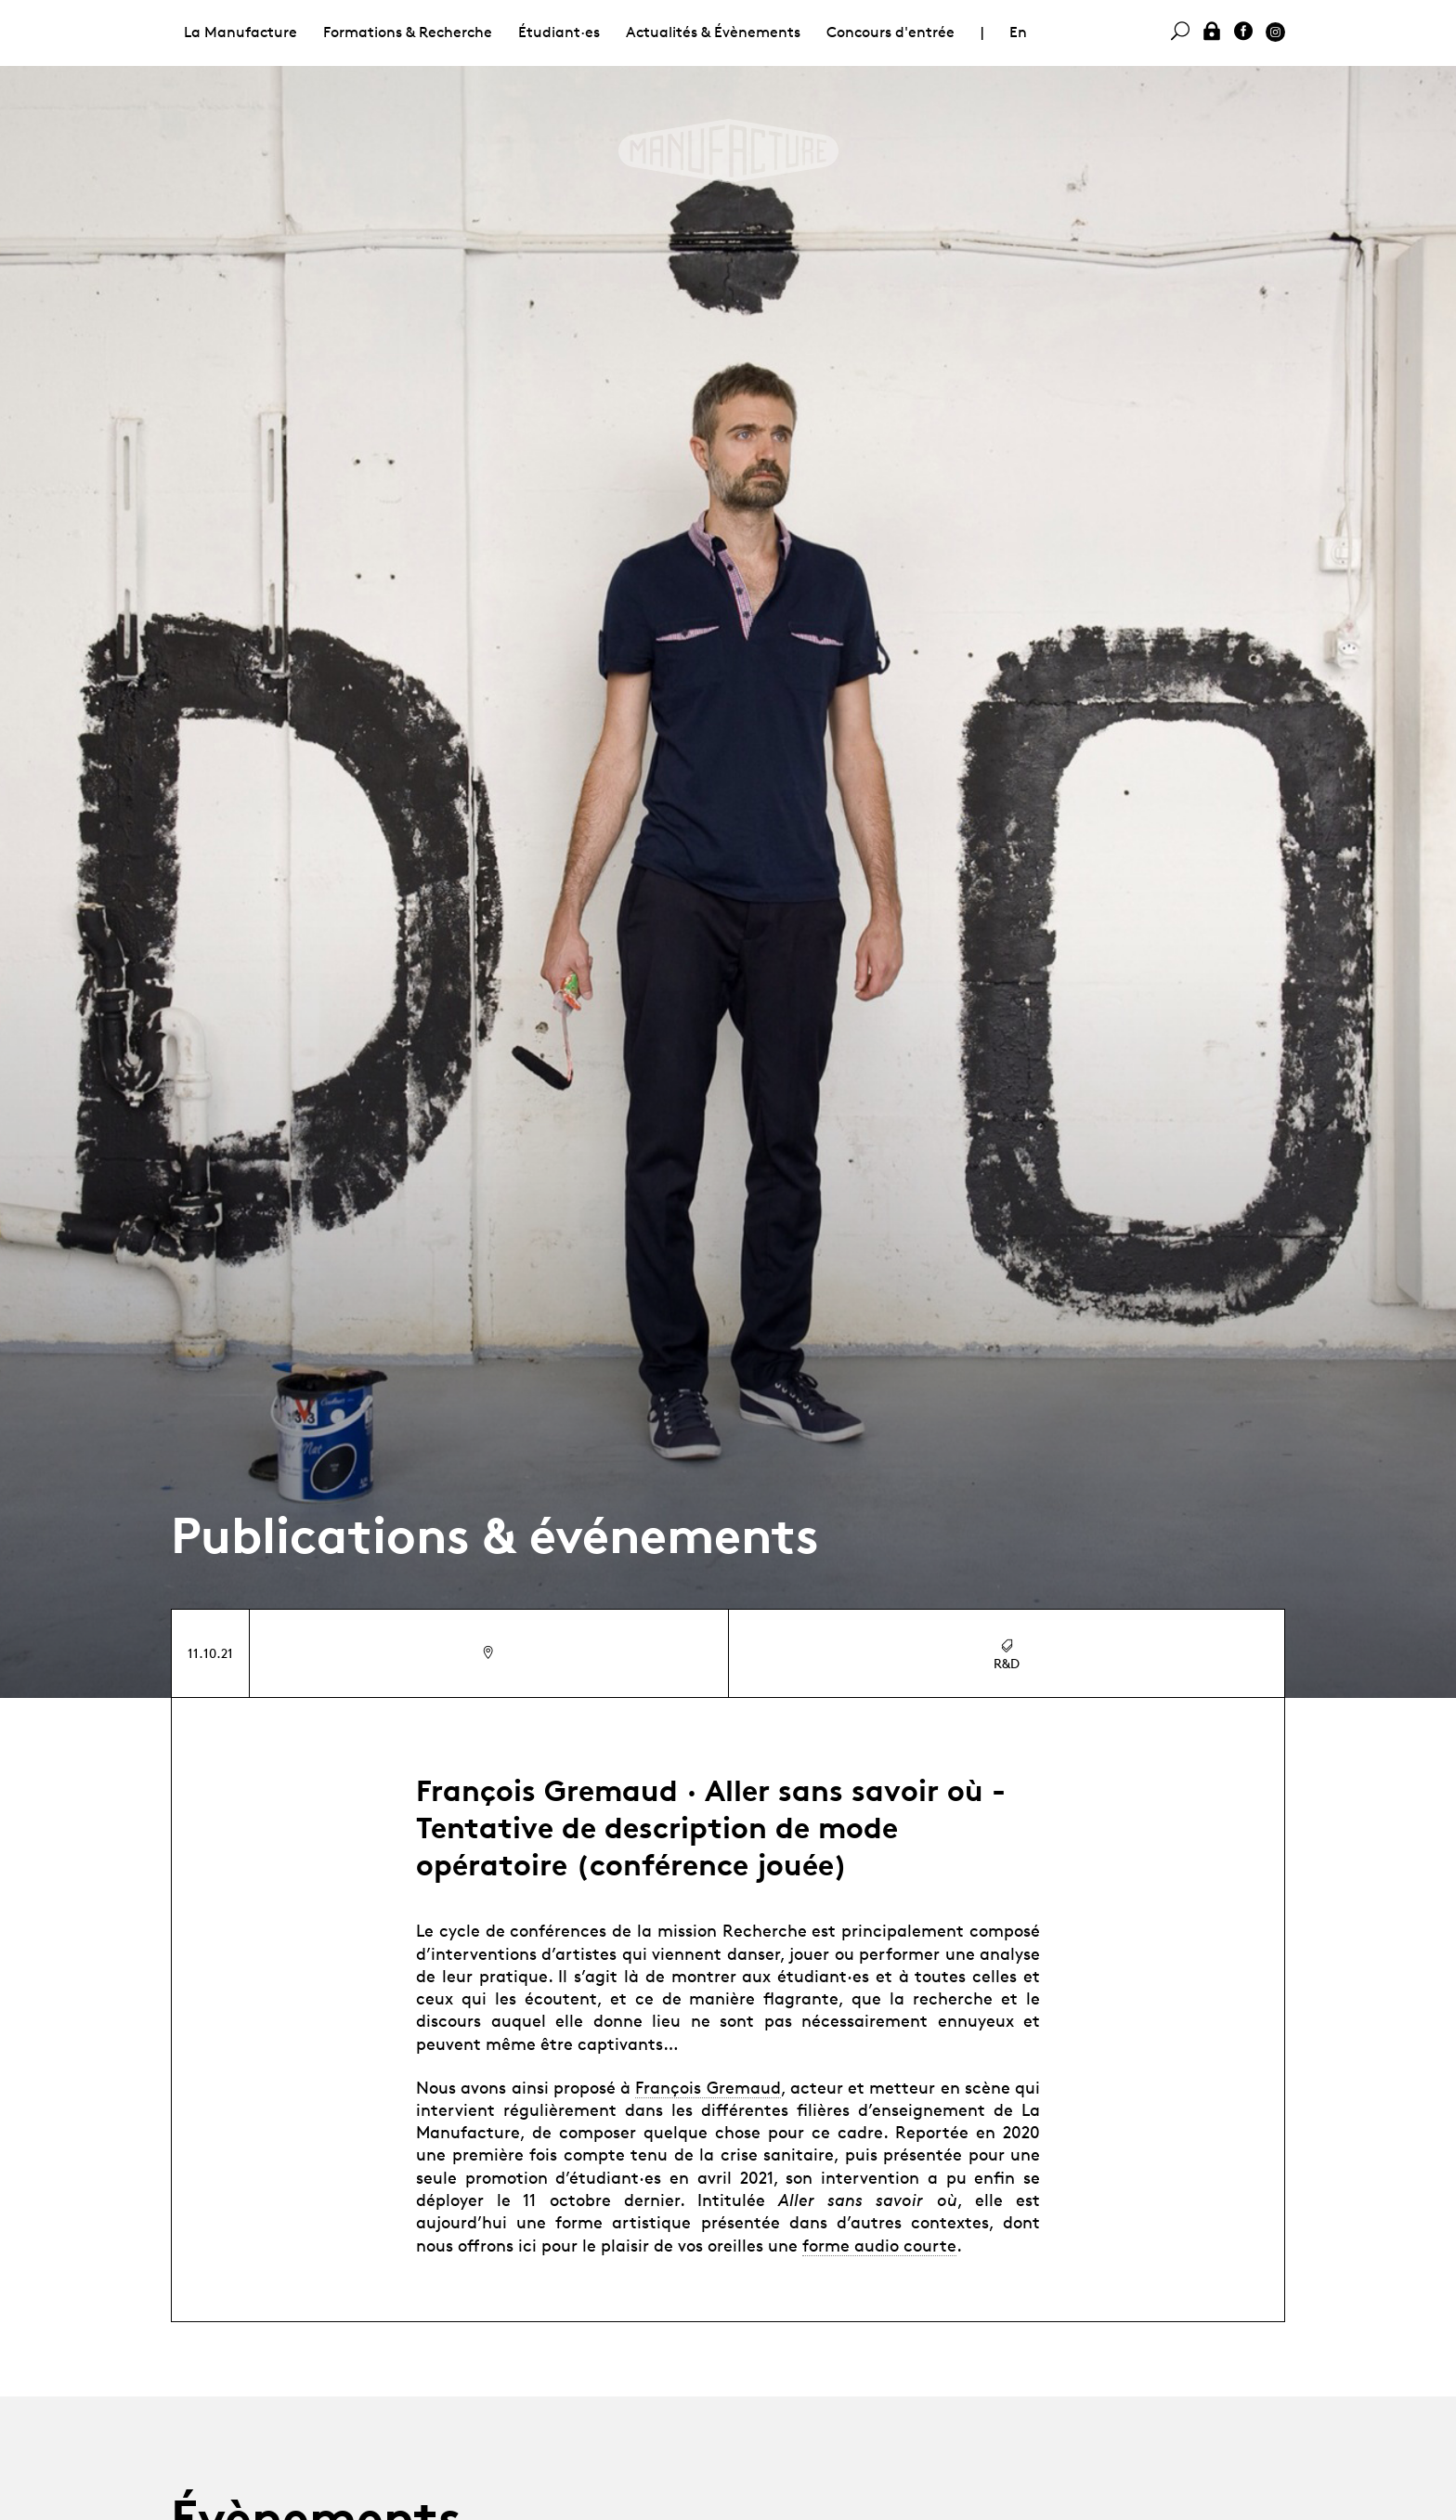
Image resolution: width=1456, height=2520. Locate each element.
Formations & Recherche (407, 32)
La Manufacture (240, 32)
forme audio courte (879, 2245)
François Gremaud (707, 2087)
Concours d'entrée (890, 32)
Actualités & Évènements (713, 32)
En (1018, 32)
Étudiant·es (559, 32)
